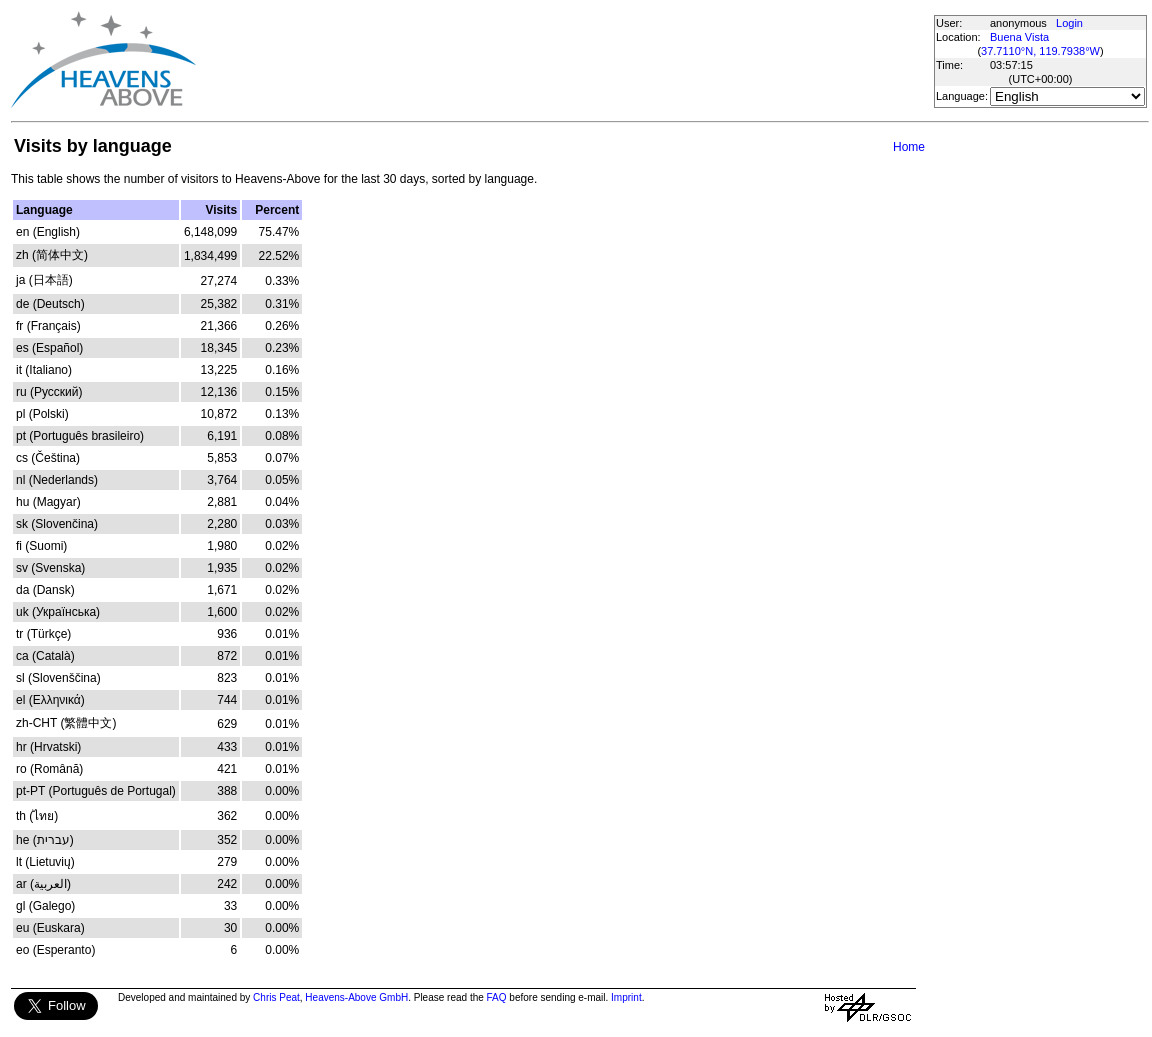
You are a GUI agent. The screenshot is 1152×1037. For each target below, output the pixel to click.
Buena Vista (1019, 37)
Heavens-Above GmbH (356, 997)
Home (909, 147)
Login (1069, 23)
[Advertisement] (564, 60)
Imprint (626, 997)
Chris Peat (276, 997)
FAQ (497, 997)
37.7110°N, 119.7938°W (1040, 51)
